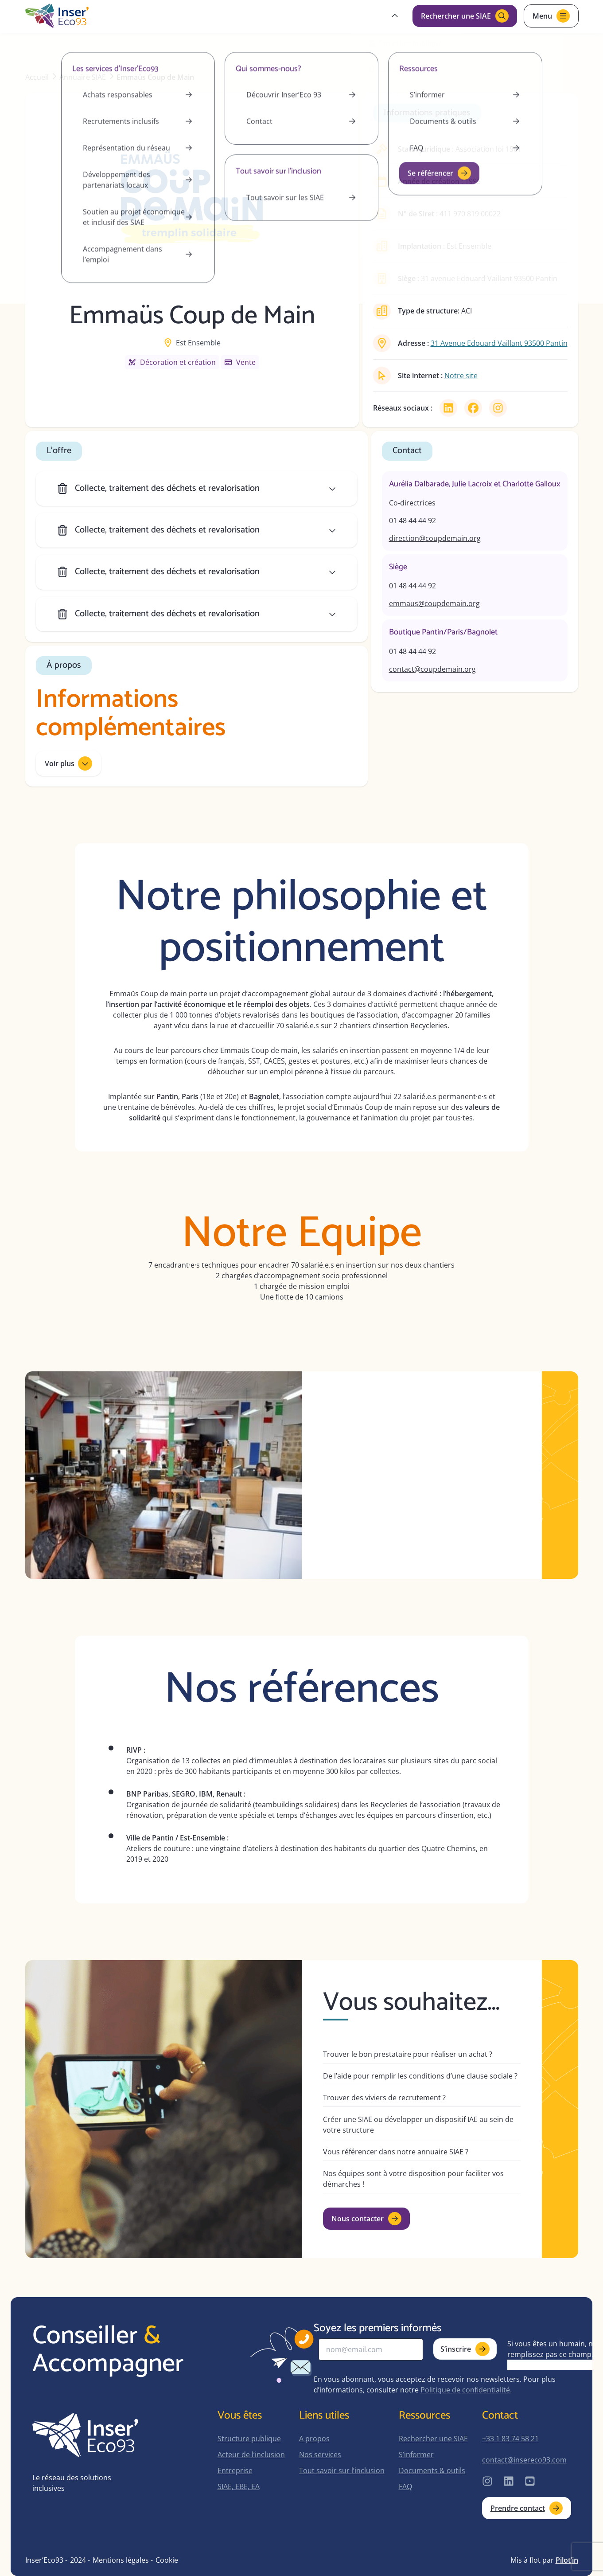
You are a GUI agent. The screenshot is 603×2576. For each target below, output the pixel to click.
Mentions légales (121, 2560)
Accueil (37, 77)
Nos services (320, 2454)
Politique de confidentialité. (466, 2390)
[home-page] (57, 16)
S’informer (416, 2454)
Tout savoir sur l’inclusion (342, 2470)
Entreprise (235, 2470)
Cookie (167, 2560)
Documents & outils (432, 2470)
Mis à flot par (544, 2560)
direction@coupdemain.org (435, 538)
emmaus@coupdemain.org (434, 603)
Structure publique (249, 2438)
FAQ (405, 2486)
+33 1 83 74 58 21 (510, 2438)
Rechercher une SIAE (433, 2438)
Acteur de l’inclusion (251, 2454)
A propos (314, 2438)
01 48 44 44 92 (412, 520)
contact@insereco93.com (524, 2460)
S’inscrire (465, 2349)
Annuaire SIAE (82, 77)
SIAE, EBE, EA (239, 2486)
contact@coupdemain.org (432, 669)
